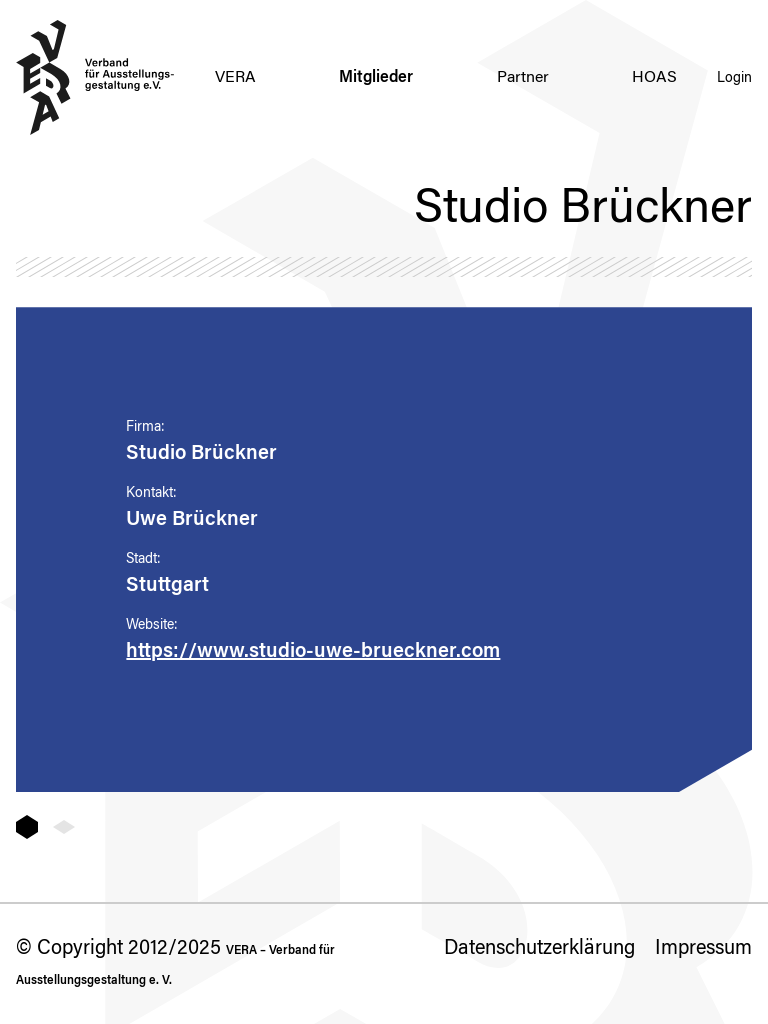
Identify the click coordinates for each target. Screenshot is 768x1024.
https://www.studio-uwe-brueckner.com (313, 652)
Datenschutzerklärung (539, 949)
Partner (523, 78)
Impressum (703, 949)
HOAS (654, 78)
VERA (235, 78)
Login (734, 79)
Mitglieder (376, 78)
